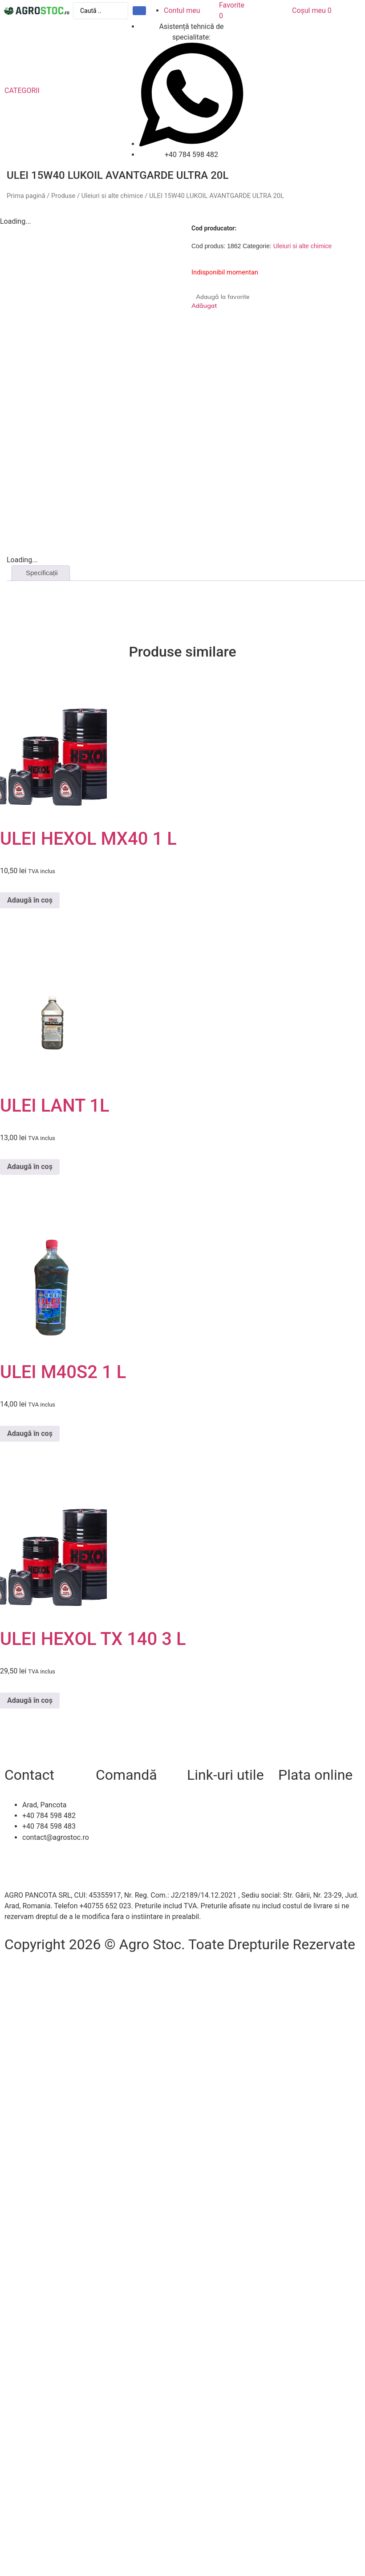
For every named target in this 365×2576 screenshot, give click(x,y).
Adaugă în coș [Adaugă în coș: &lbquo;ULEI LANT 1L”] (30, 1166)
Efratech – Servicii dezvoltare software (65, 1965)
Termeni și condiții (125, 1837)
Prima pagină (26, 196)
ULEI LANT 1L (55, 1105)
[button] (27, 90)
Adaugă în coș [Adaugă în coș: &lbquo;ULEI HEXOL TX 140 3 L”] (30, 1700)
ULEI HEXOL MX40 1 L (88, 838)
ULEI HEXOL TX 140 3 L (93, 1639)
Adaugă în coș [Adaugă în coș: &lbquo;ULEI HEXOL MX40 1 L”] (30, 900)
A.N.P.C (198, 1847)
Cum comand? (119, 1805)
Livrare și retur (118, 1815)
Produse (63, 196)
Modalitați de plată (125, 1826)
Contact (199, 1805)
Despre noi (204, 1815)
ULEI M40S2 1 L (63, 1372)
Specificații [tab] (42, 572)
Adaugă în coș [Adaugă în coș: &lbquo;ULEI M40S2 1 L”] (30, 1433)
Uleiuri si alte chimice (112, 196)
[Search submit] (139, 10)
